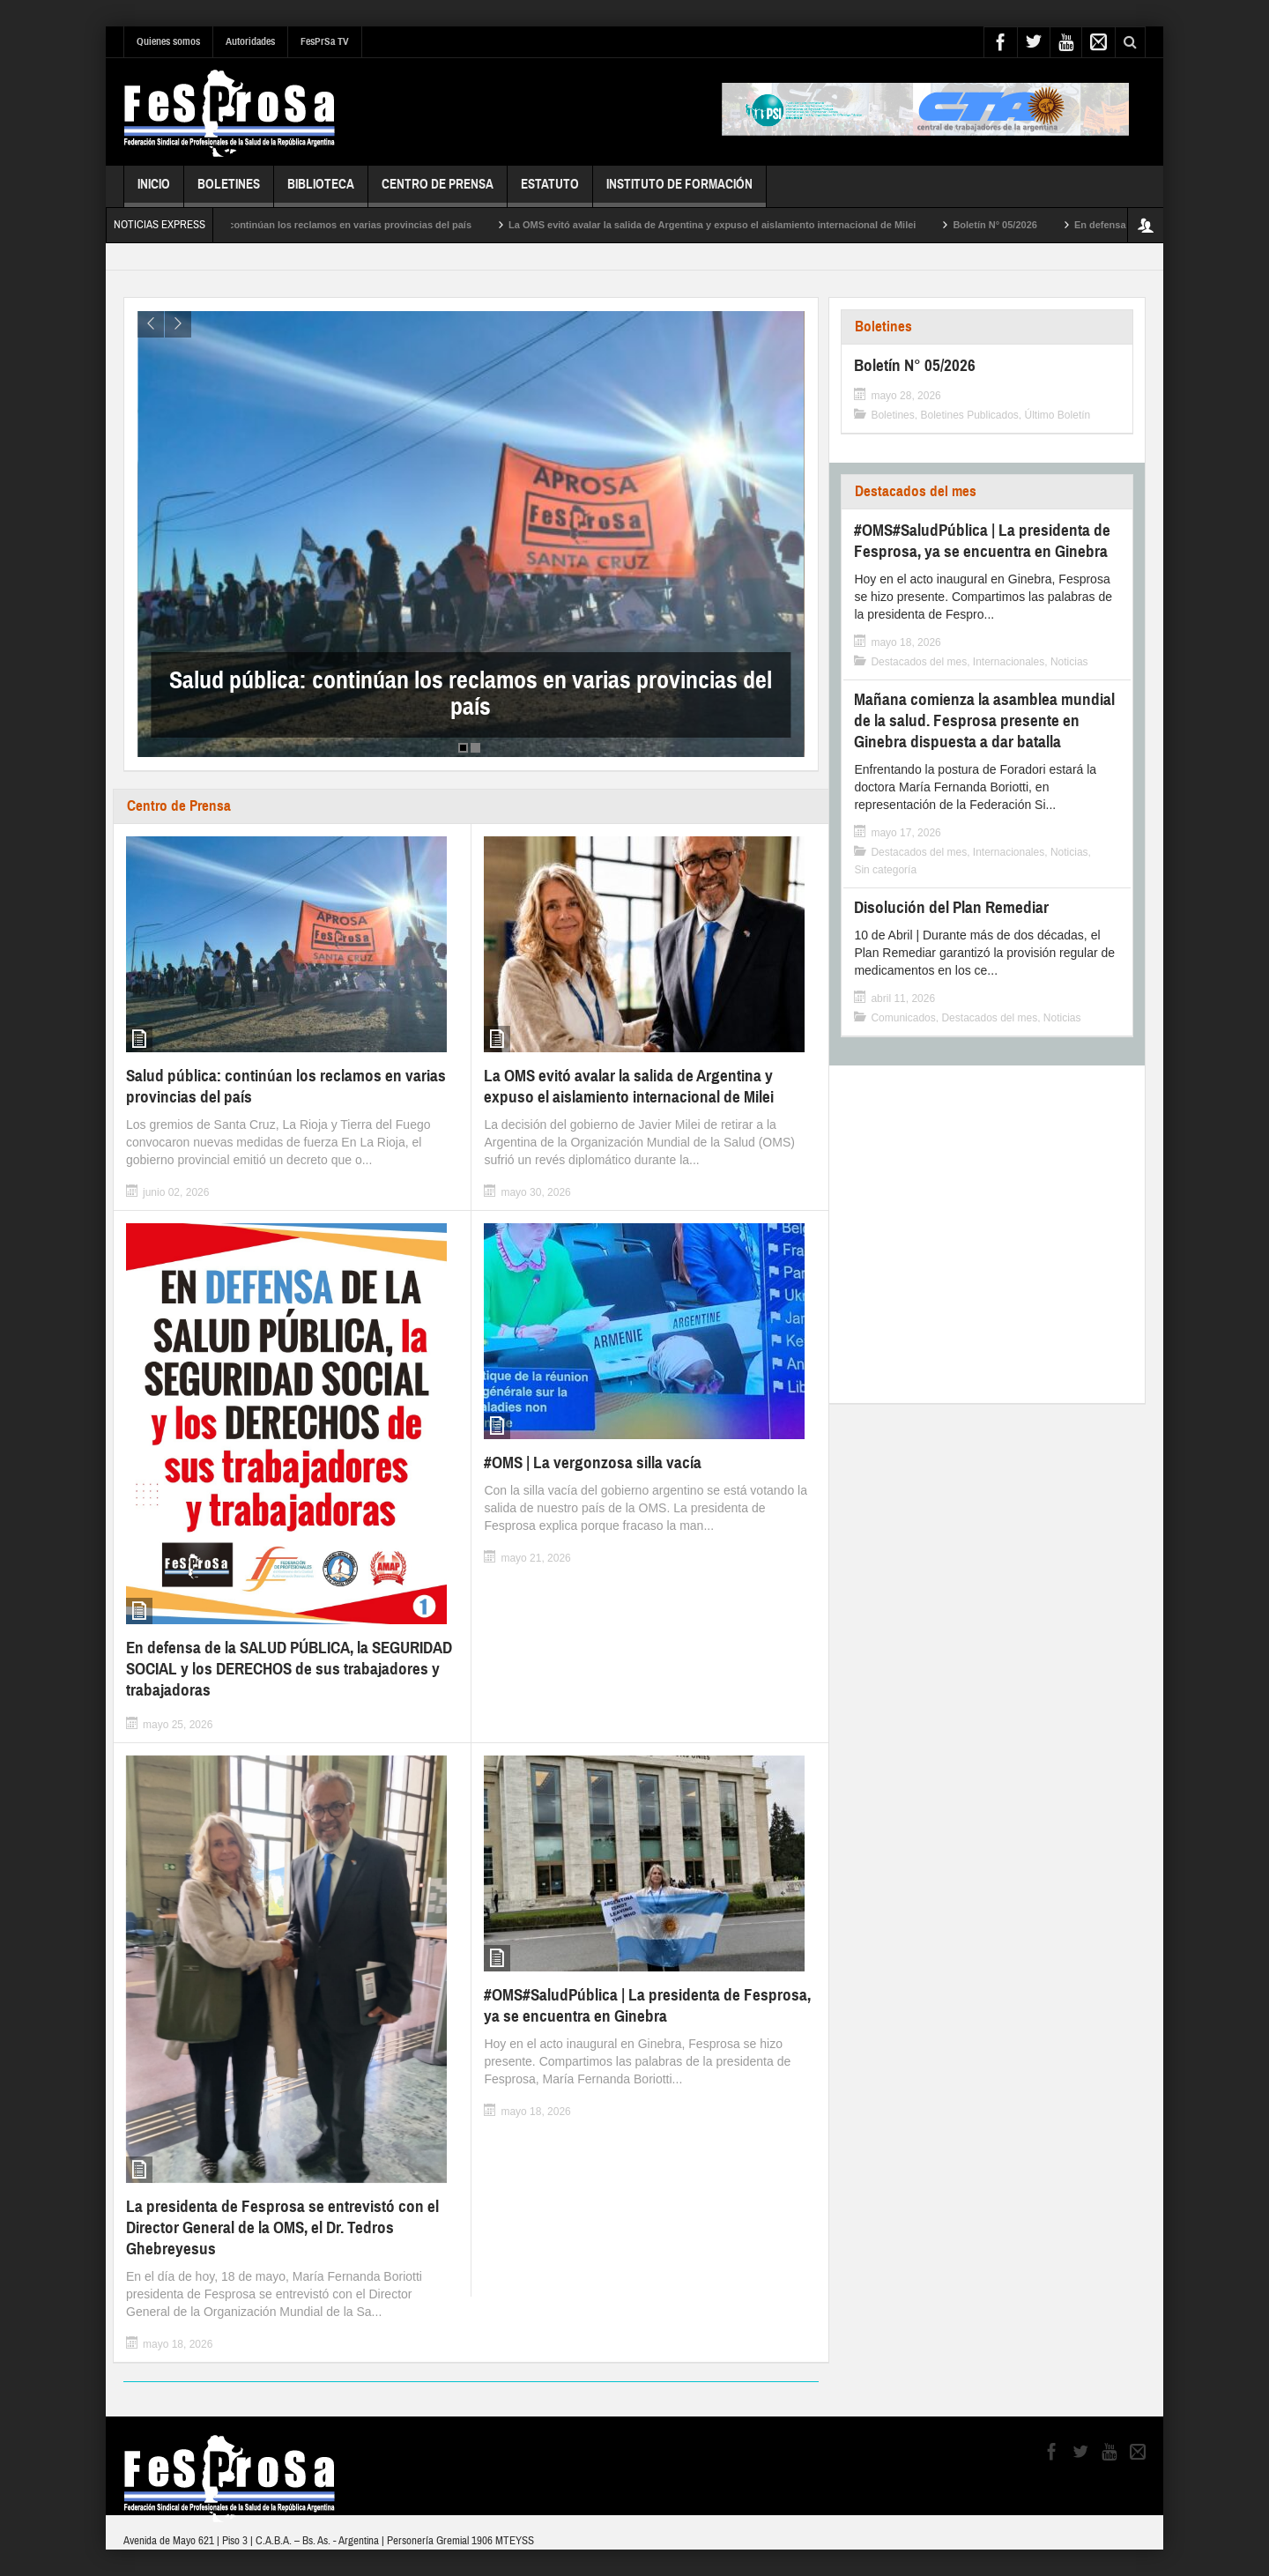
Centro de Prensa (437, 191)
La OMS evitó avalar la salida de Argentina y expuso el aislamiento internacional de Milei (741, 224)
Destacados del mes (915, 491)
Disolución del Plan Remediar (951, 907)
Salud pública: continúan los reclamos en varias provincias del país (345, 224)
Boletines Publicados (969, 415)
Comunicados (903, 1018)
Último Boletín (1058, 415)
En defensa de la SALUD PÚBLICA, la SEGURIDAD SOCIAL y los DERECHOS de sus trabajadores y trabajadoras (289, 1668)
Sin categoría (885, 870)
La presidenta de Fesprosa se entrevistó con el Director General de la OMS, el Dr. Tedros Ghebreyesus (282, 2227)
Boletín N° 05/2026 (1024, 224)
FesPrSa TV (325, 41)
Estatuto (550, 191)
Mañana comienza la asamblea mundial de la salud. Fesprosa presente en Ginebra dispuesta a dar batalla (984, 720)
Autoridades (250, 41)
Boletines (228, 191)
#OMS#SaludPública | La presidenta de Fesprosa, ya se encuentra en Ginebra (647, 2005)
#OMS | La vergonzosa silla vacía (592, 1462)
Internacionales (1008, 662)
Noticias (1069, 662)
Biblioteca (320, 191)
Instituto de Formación (679, 191)
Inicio (153, 191)
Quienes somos (168, 41)
